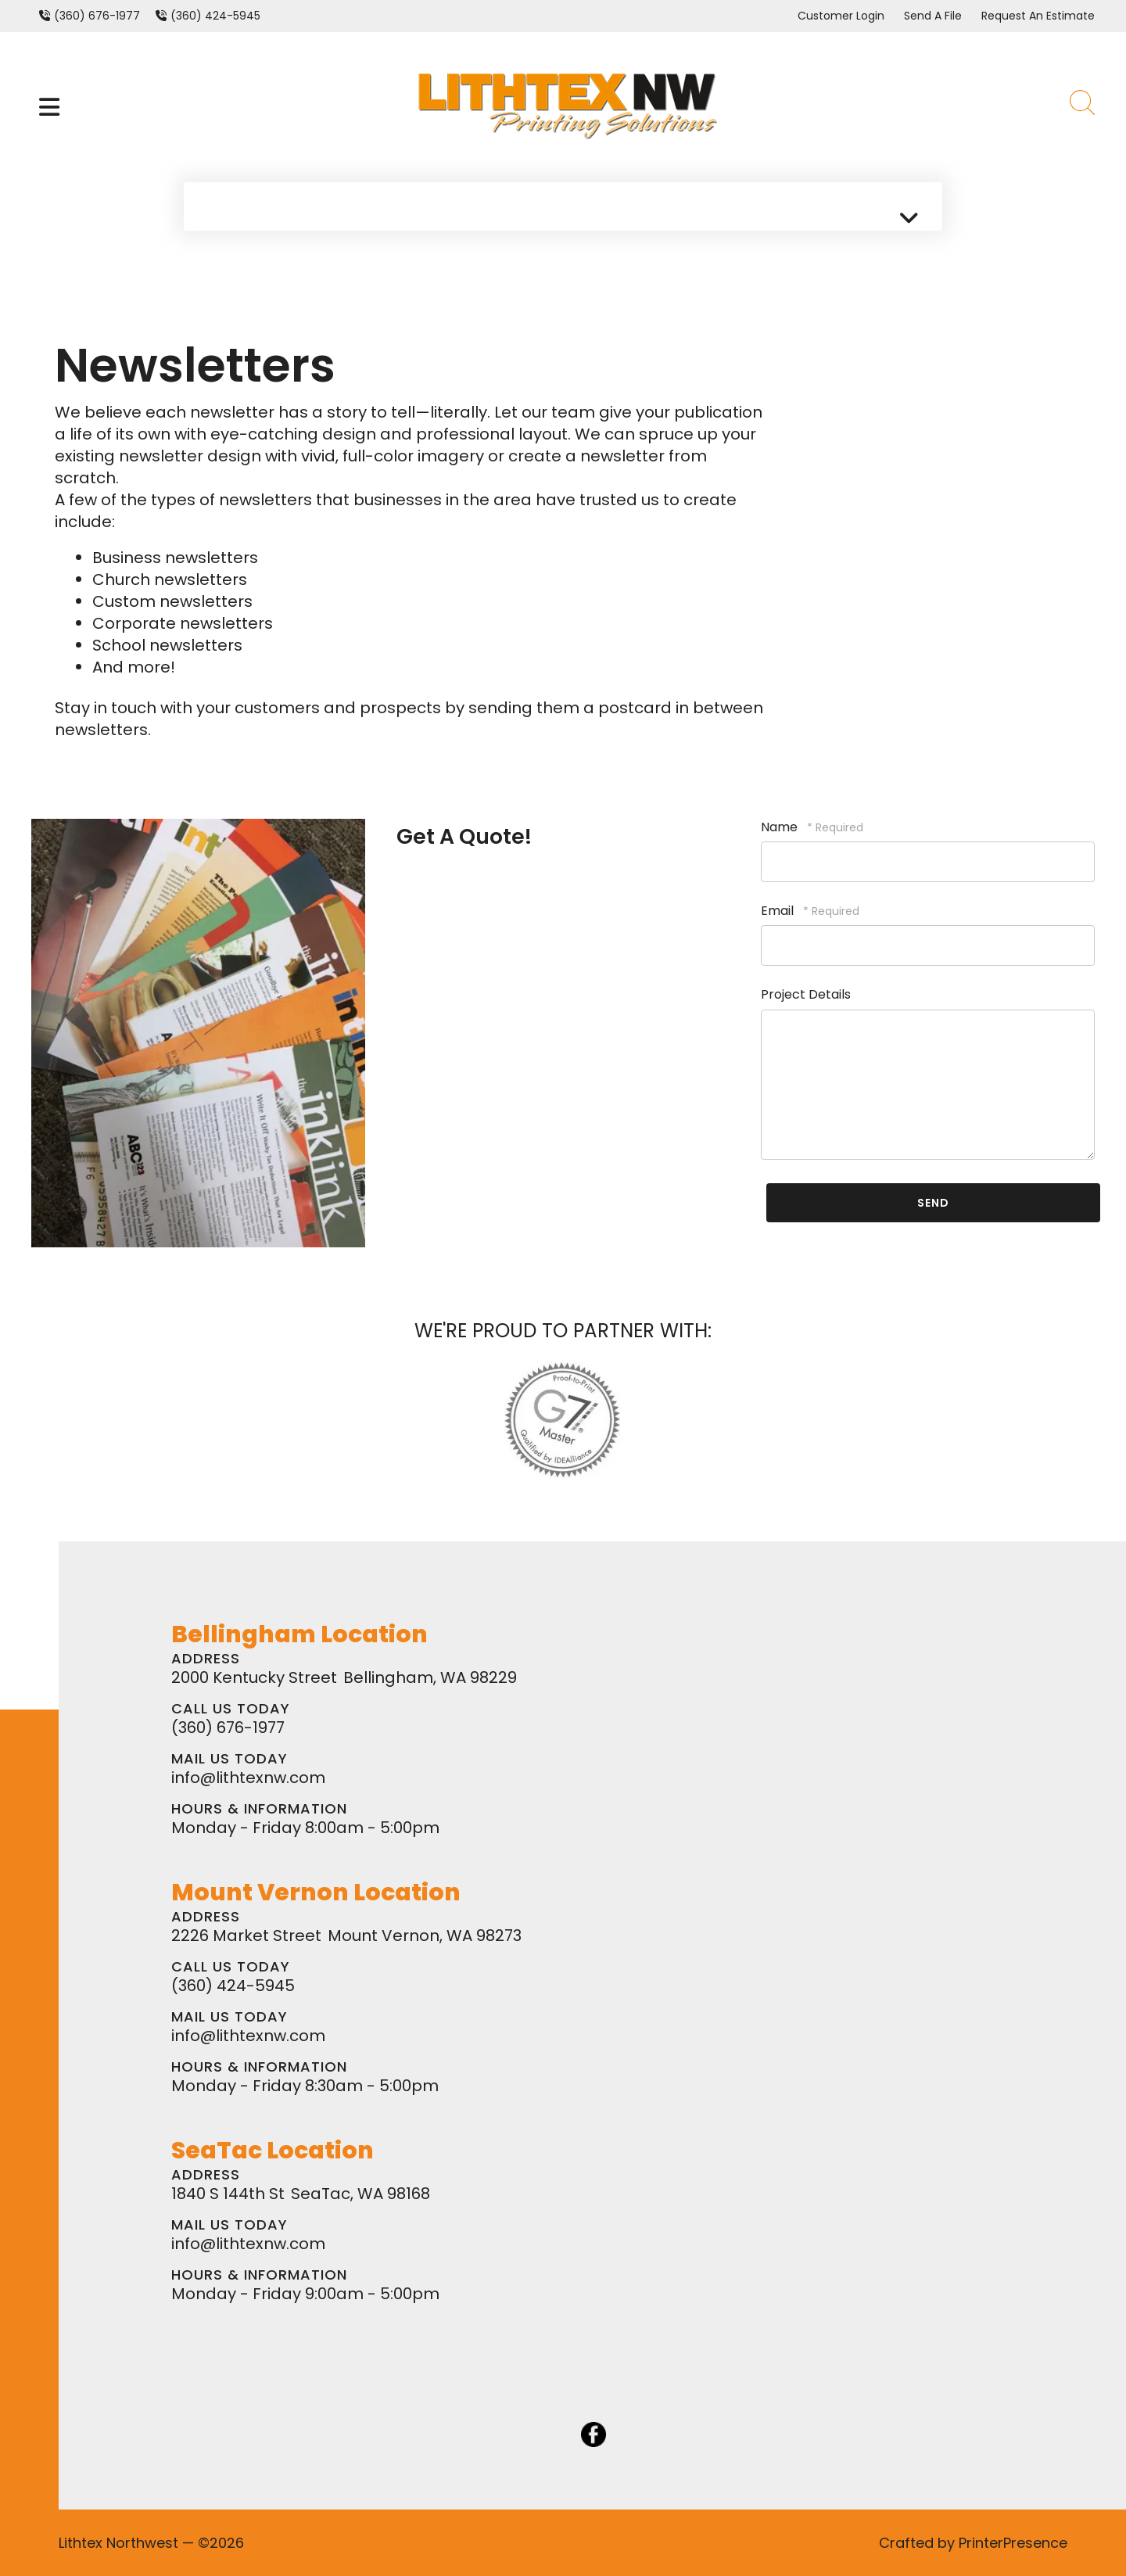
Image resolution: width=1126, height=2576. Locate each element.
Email (779, 911)
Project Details (806, 994)
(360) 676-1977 (97, 15)
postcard (635, 708)
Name (781, 827)
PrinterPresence (1013, 2543)
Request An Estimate (1038, 15)
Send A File (933, 15)
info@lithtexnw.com (248, 1777)
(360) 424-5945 (215, 15)
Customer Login (841, 15)
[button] (49, 107)
